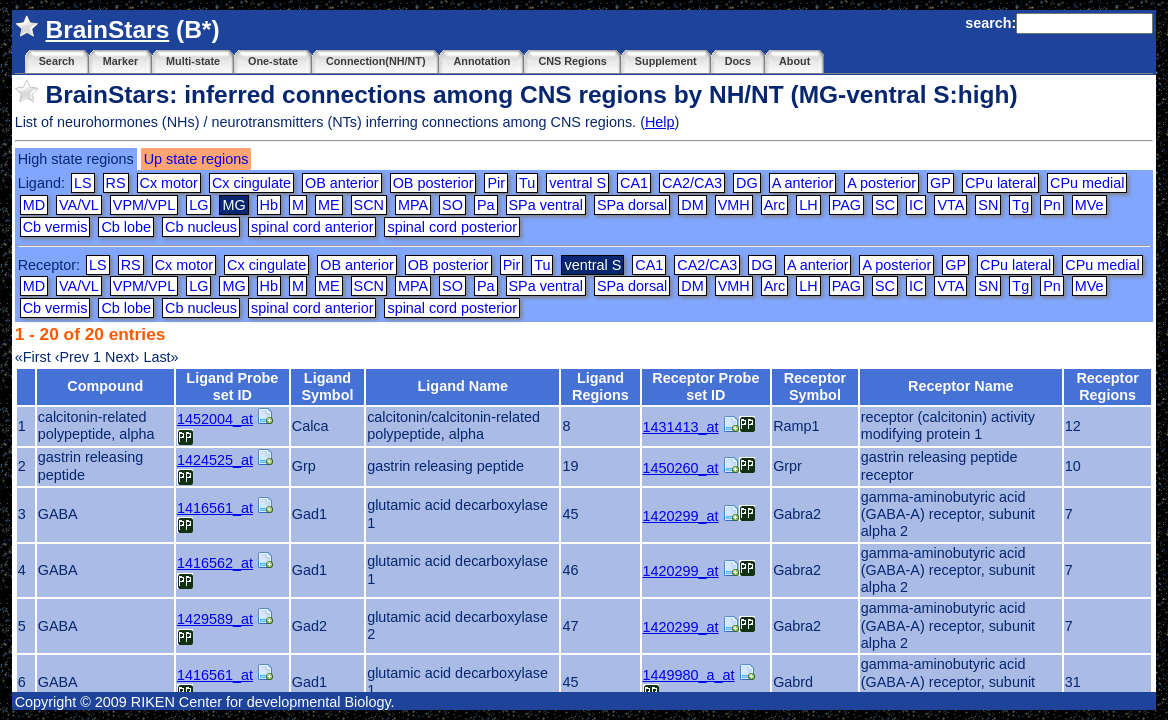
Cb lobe (126, 227)
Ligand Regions (600, 386)
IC (916, 205)
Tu (527, 183)
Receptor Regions (1107, 386)
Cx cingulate (251, 183)
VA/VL (79, 205)
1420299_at (681, 516)
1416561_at (215, 508)
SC (885, 205)
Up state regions (196, 159)
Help (660, 122)
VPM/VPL (144, 205)
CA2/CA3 (692, 183)
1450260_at (681, 468)
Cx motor (169, 183)
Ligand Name (463, 386)
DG (747, 183)
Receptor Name (961, 386)
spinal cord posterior (452, 227)
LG (198, 205)
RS (116, 183)
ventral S (577, 183)
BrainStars (107, 29)
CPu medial (1087, 183)
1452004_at (215, 419)
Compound (105, 386)
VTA (950, 205)
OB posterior (433, 183)
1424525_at (215, 460)
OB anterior (342, 183)
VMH (734, 205)
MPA (413, 205)
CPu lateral (1000, 183)
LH (808, 205)
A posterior (881, 183)
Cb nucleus (201, 227)
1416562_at (215, 563)
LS (83, 183)
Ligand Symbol (327, 386)
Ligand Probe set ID (232, 386)
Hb (269, 205)
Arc (775, 205)
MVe (1089, 205)
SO (452, 205)
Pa (486, 205)
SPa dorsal (632, 205)
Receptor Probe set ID (705, 386)
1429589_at (215, 619)
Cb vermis (55, 227)
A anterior (803, 183)
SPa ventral (546, 205)
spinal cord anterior (312, 227)
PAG (846, 205)
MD (34, 205)
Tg (1020, 205)
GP (940, 183)
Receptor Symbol (815, 386)
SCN (369, 205)
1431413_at (681, 427)
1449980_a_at (689, 675)
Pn (1052, 205)
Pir (496, 183)
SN (988, 205)
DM (692, 205)
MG (233, 286)
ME (329, 205)
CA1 (634, 183)
